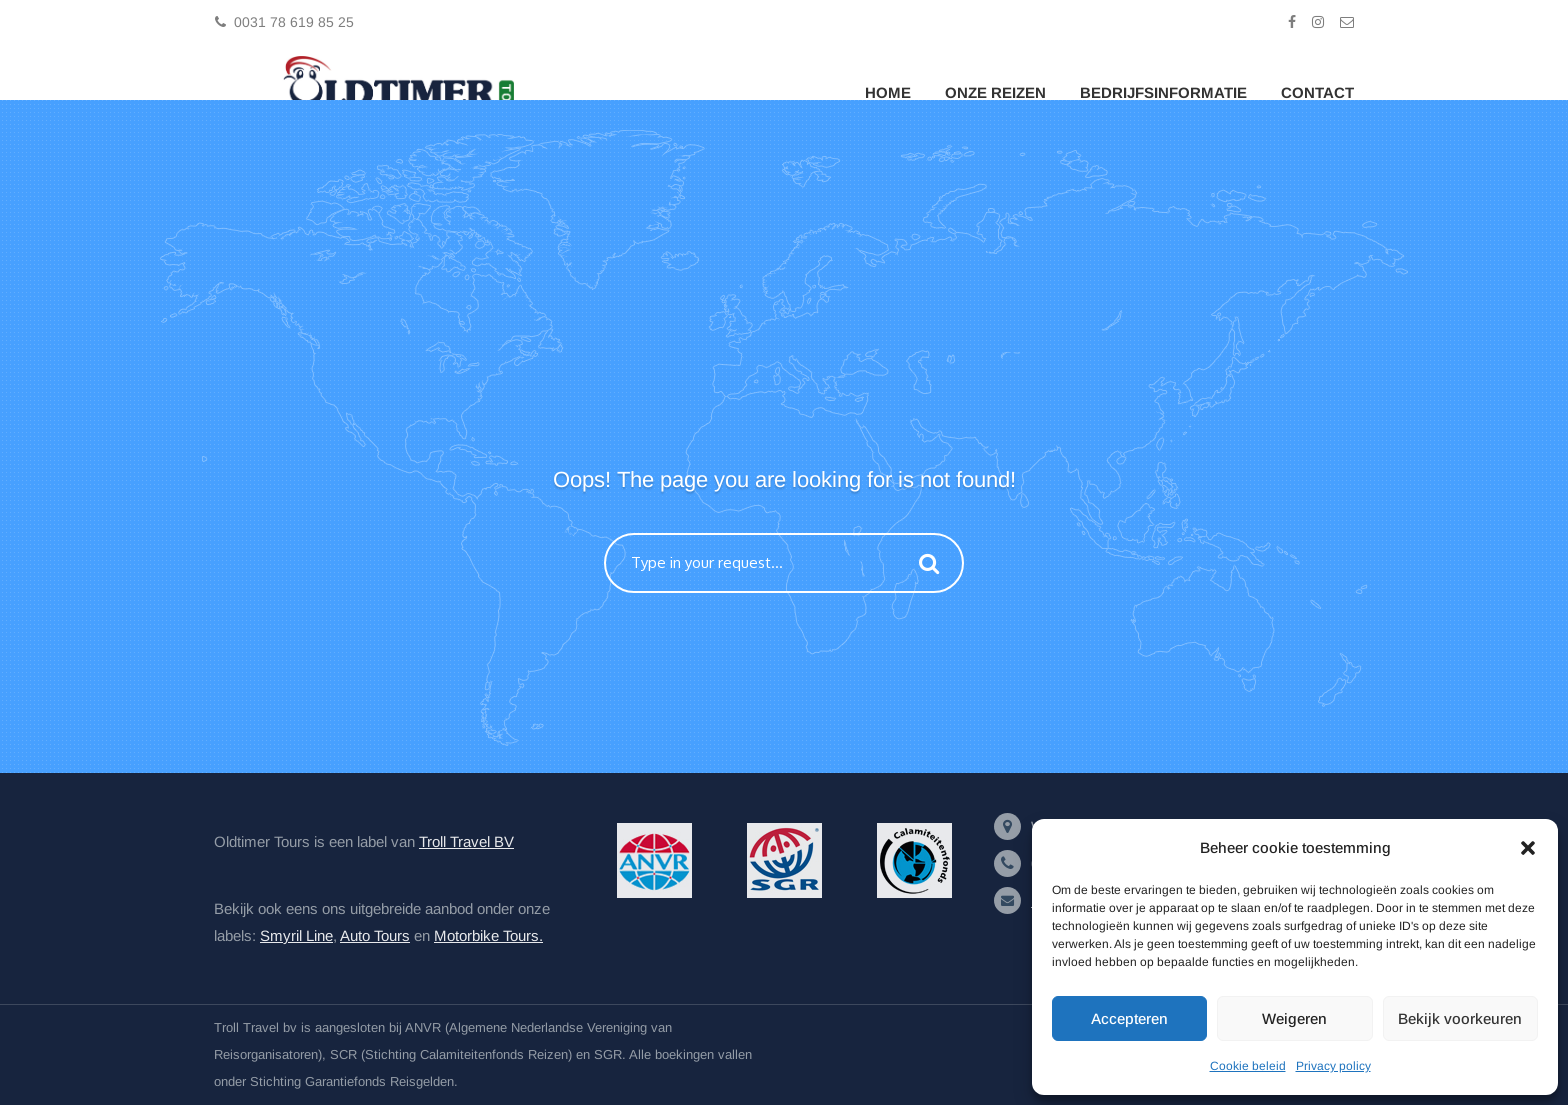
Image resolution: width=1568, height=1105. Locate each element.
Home (888, 92)
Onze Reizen (995, 92)
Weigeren (1294, 1018)
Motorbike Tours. (488, 935)
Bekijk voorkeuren (1460, 1018)
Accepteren (1129, 1018)
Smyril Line (296, 935)
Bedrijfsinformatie (1163, 92)
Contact (1317, 92)
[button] (1528, 848)
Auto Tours (375, 935)
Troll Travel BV (466, 841)
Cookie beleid (1248, 1066)
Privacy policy (1333, 1066)
